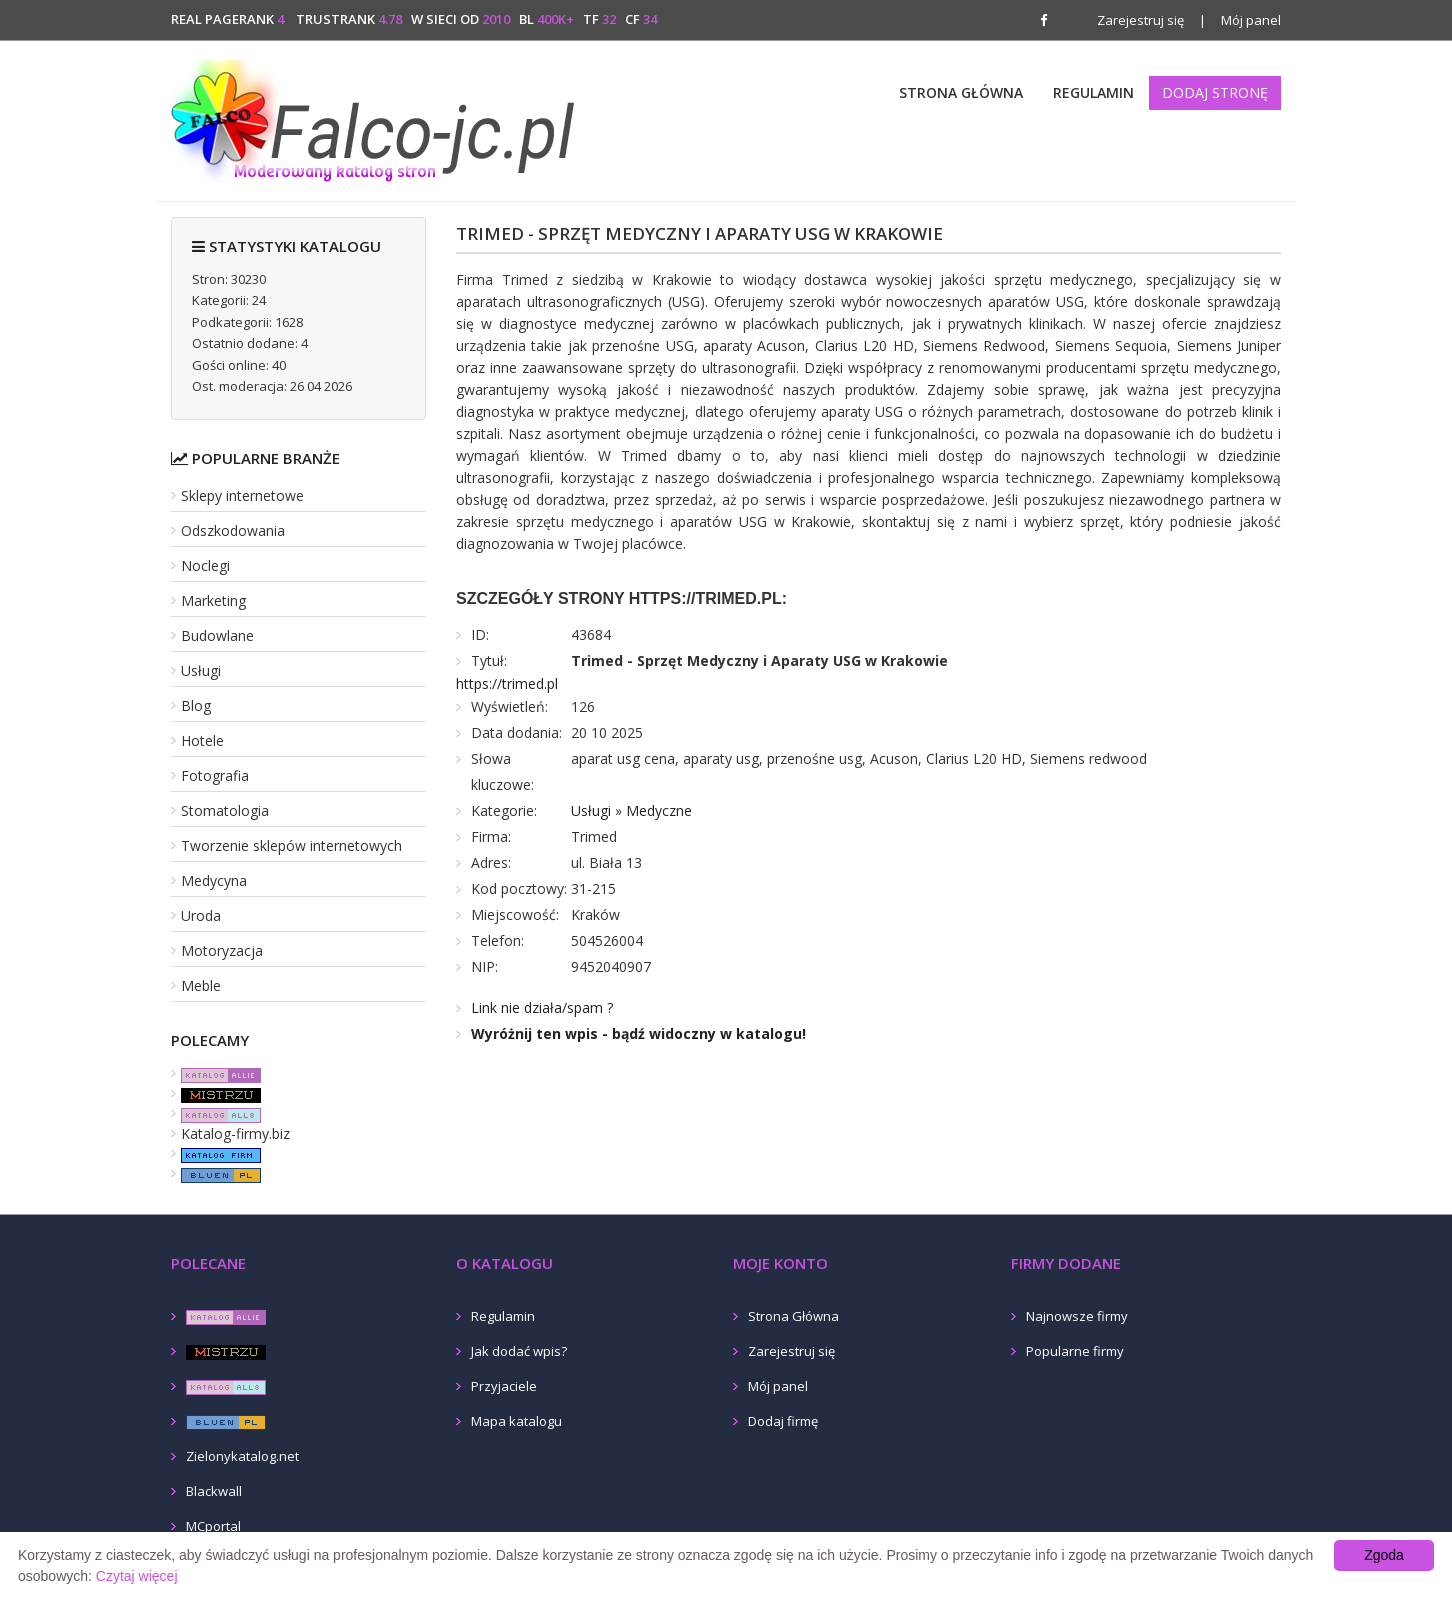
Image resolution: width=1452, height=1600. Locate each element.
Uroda (201, 915)
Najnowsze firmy (1077, 1316)
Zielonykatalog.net (242, 1456)
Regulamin (1093, 92)
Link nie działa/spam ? (542, 1007)
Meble (201, 985)
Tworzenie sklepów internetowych (291, 845)
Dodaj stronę (1215, 92)
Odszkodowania (233, 530)
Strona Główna (961, 92)
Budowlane (217, 635)
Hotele (202, 740)
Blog (196, 705)
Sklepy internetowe (242, 495)
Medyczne (659, 810)
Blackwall (214, 1491)
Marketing (213, 600)
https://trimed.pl (507, 683)
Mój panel (1240, 20)
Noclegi (205, 565)
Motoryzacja (222, 950)
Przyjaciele (504, 1386)
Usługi (201, 670)
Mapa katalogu (516, 1421)
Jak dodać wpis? (519, 1351)
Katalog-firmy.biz (235, 1133)
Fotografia (215, 775)
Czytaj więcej (137, 1576)
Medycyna (214, 880)
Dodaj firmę (783, 1421)
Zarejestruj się (1140, 20)
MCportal (213, 1526)
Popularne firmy (1075, 1351)
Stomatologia (225, 810)
